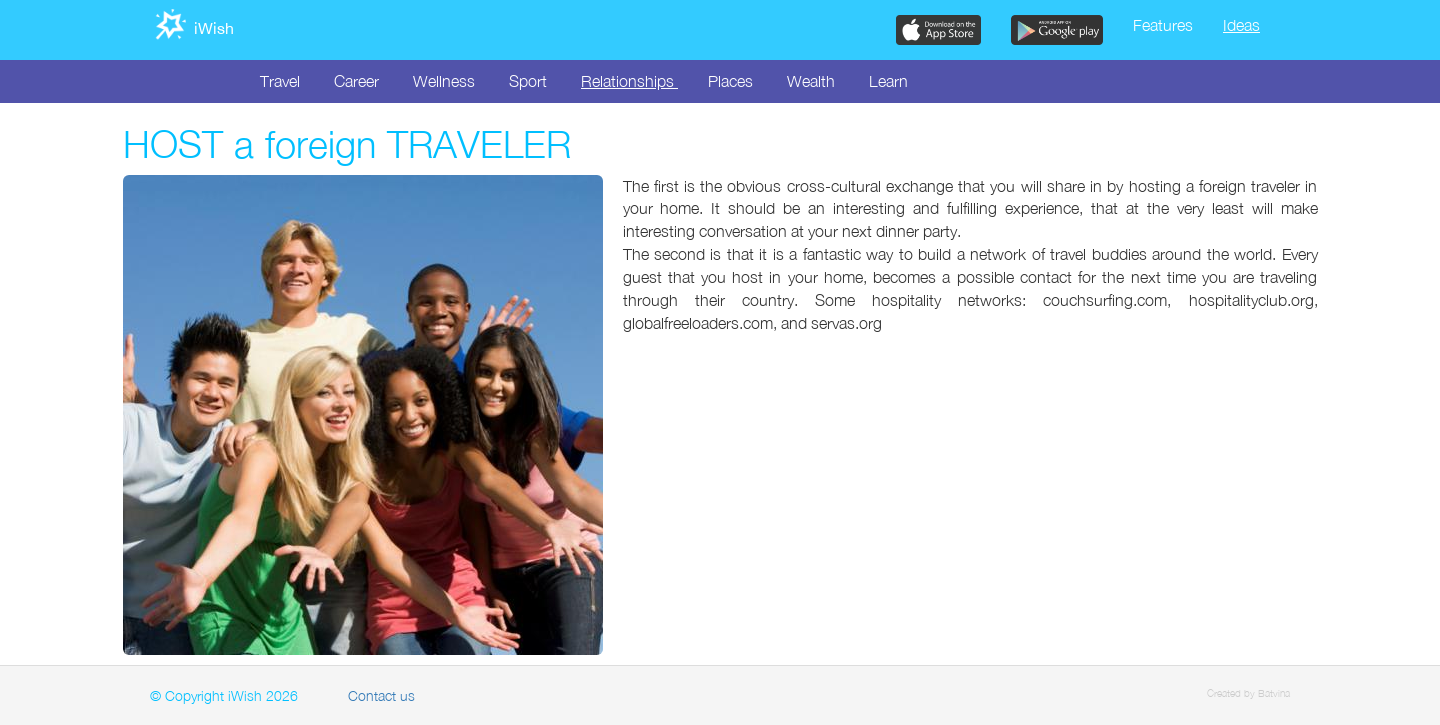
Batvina (1274, 693)
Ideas (1241, 25)
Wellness (444, 81)
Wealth (811, 81)
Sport (528, 81)
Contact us (381, 695)
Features (1163, 25)
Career (356, 81)
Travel (280, 81)
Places (730, 81)
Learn (888, 81)
